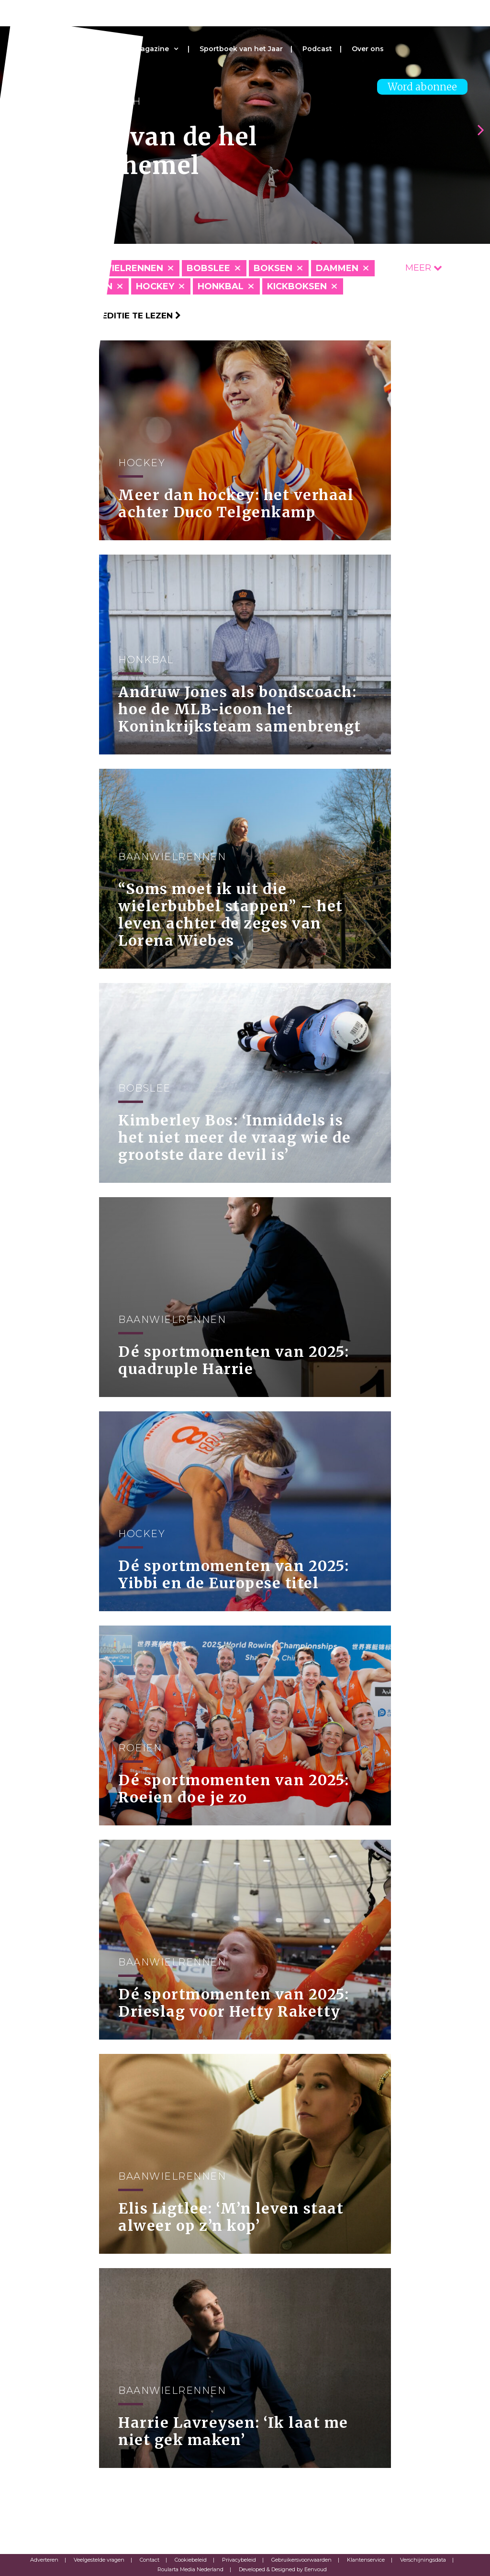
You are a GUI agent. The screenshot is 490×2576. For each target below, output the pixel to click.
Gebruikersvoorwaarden (301, 2559)
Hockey (155, 286)
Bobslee (208, 268)
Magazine (151, 48)
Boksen (273, 268)
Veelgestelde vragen (99, 2559)
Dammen (337, 268)
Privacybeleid (239, 2559)
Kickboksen (297, 286)
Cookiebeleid (191, 2559)
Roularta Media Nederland (190, 2569)
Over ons (368, 48)
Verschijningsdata (423, 2559)
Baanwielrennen (119, 268)
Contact (149, 2559)
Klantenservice (366, 2559)
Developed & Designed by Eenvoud (283, 2569)
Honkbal (221, 286)
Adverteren (44, 2559)
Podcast (317, 48)
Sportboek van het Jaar (241, 48)
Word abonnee (422, 87)
